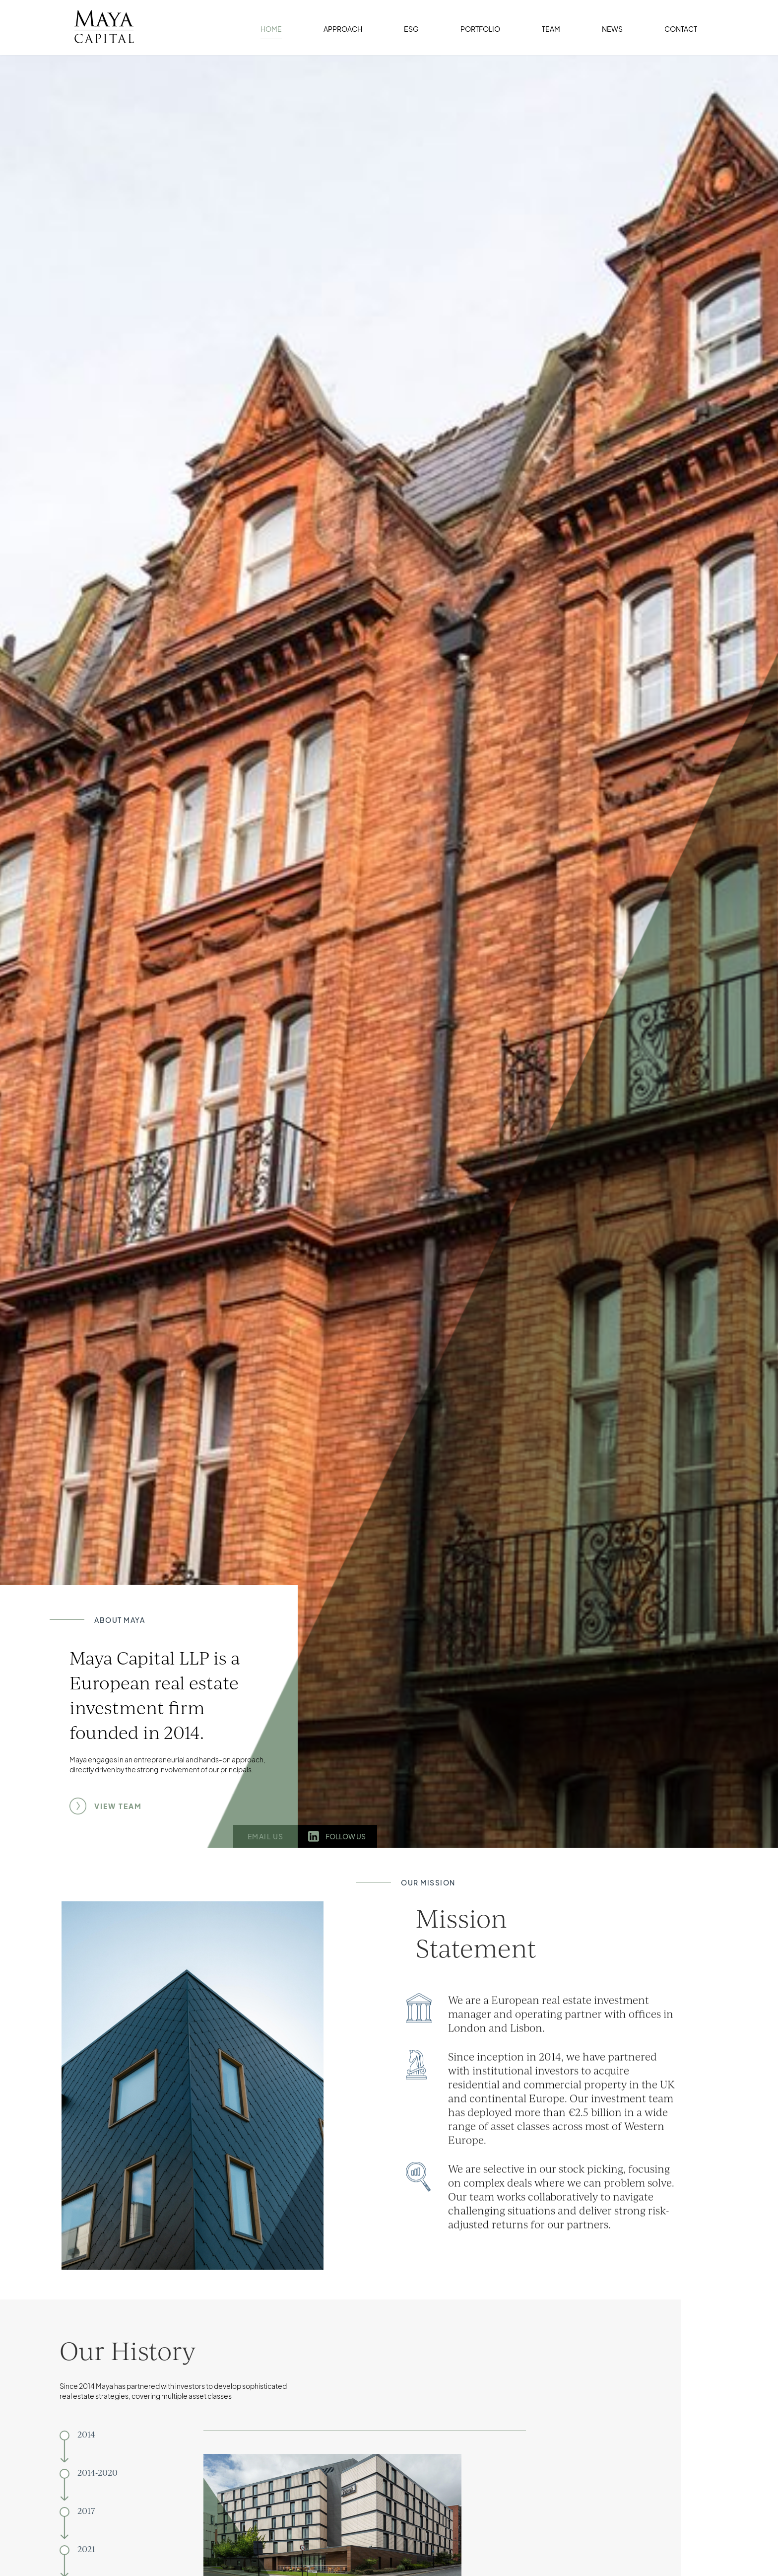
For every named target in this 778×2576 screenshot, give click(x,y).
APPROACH (343, 28)
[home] (99, 21)
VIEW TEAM (118, 1806)
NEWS (612, 28)
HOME (271, 28)
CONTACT (680, 28)
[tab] (119, 2450)
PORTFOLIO (480, 28)
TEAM (551, 28)
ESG (411, 28)
